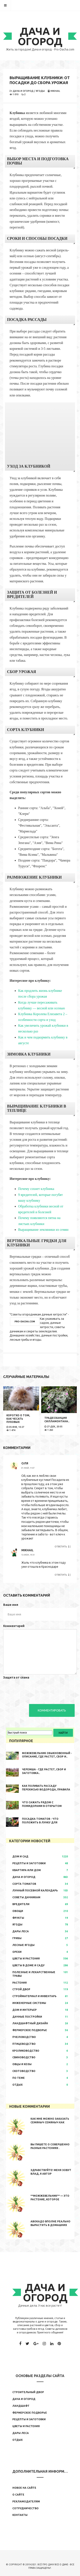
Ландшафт (20, 2405)
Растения (19, 1982)
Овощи (17, 1911)
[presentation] (35, 1689)
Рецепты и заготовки (29, 1863)
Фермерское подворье (29, 2030)
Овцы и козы (22, 2064)
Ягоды (40, 91)
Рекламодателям (26, 2501)
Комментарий (14, 1626)
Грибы (17, 1938)
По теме (18, 2077)
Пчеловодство (24, 2037)
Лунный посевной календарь (35, 1890)
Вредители (20, 1904)
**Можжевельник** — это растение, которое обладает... (50, 2199)
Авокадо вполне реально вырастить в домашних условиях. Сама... (50, 2225)
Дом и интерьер (24, 2009)
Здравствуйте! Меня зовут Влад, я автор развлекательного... (51, 2174)
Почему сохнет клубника (36, 1189)
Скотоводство (23, 2071)
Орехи (17, 1951)
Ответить (62, 1546)
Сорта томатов (24, 1883)
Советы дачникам (26, 1897)
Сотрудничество (25, 2508)
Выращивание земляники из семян (43, 1229)
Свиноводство (23, 2057)
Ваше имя (10, 1604)
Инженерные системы (29, 2003)
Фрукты (18, 1917)
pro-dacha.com (25, 1321)
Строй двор (21, 1989)
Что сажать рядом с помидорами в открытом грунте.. (42, 1806)
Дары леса (20, 1931)
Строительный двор (28, 2392)
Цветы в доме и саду (28, 1965)
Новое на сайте (24, 2487)
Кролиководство (25, 2050)
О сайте (18, 2494)
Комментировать (52, 1710)
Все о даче (61, 2564)
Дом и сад (20, 1856)
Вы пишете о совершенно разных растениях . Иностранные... (50, 2148)
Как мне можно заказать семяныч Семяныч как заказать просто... (50, 2122)
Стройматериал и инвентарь (34, 1996)
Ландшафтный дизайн (30, 2023)
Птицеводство (24, 2043)
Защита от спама (16, 1677)
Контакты (20, 2515)
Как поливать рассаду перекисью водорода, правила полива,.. (46, 1789)
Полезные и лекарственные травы (33, 1974)
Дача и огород (23, 91)
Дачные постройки (27, 2016)
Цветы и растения (26, 1958)
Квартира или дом (26, 1870)
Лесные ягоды (23, 1945)
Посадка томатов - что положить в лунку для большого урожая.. (40, 1822)
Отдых (17, 2084)
